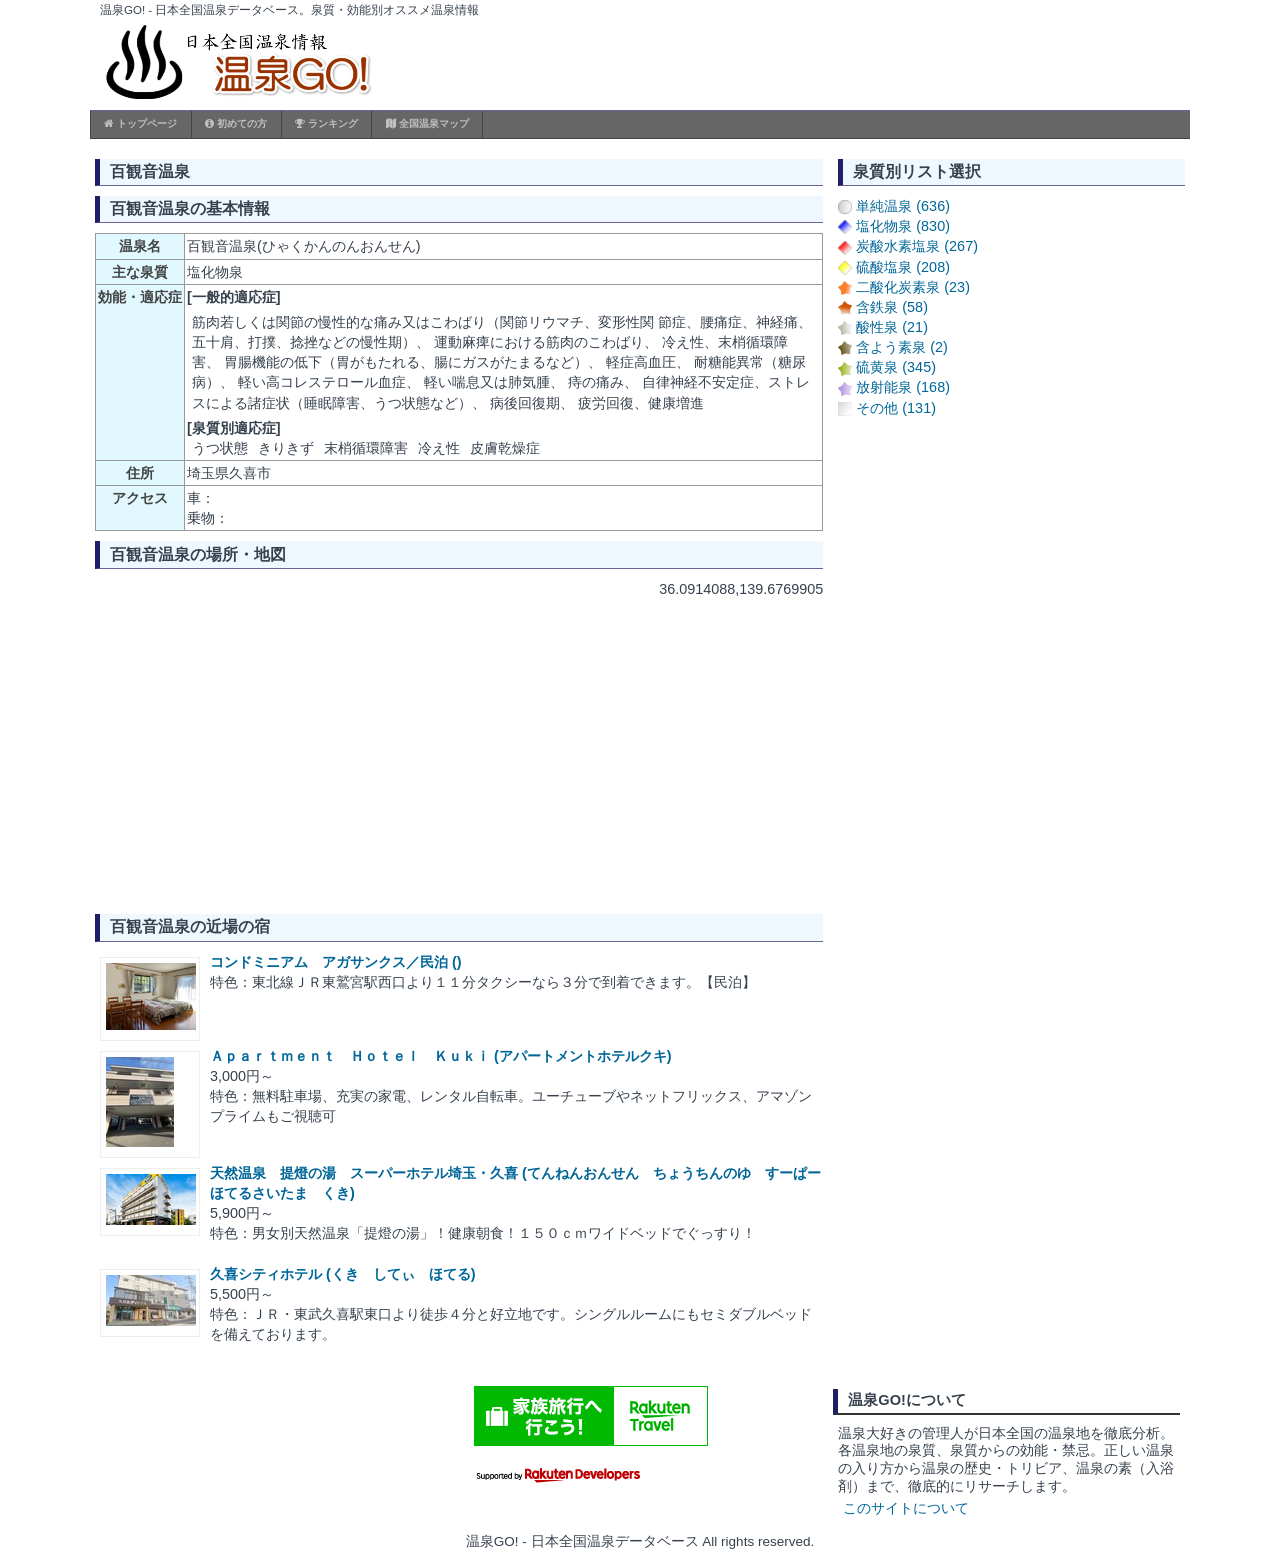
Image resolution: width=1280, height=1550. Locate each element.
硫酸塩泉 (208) (903, 267)
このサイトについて (906, 1508)
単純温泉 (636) (903, 206)
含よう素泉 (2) (902, 347)
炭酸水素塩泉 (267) (917, 246)
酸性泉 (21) (892, 327)
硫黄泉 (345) (896, 367)
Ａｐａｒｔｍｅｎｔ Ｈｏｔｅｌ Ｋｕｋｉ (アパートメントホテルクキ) (441, 1056)
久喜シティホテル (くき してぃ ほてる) (343, 1274)
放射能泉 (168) (903, 387)
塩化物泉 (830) (903, 226)
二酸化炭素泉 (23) (913, 287)
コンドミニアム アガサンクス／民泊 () (336, 962)
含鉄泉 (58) (892, 307)
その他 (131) (896, 408)
